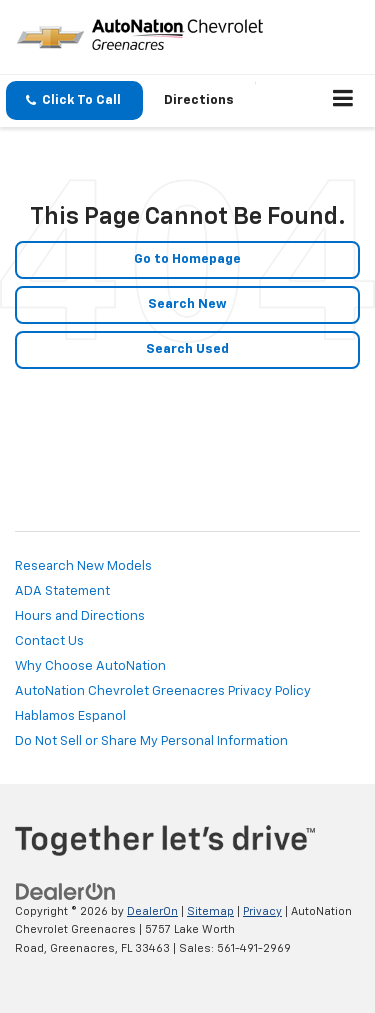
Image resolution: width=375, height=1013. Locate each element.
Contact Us (49, 641)
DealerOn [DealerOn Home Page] (152, 911)
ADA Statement (62, 591)
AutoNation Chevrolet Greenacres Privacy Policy (163, 691)
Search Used (187, 349)
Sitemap (210, 911)
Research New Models (83, 566)
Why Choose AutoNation (90, 666)
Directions (199, 100)
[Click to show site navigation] (343, 101)
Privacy (262, 911)
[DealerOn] (66, 891)
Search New (187, 304)
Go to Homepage (187, 259)
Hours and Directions (80, 616)
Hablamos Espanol (70, 716)
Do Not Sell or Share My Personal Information (151, 741)
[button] (74, 100)
